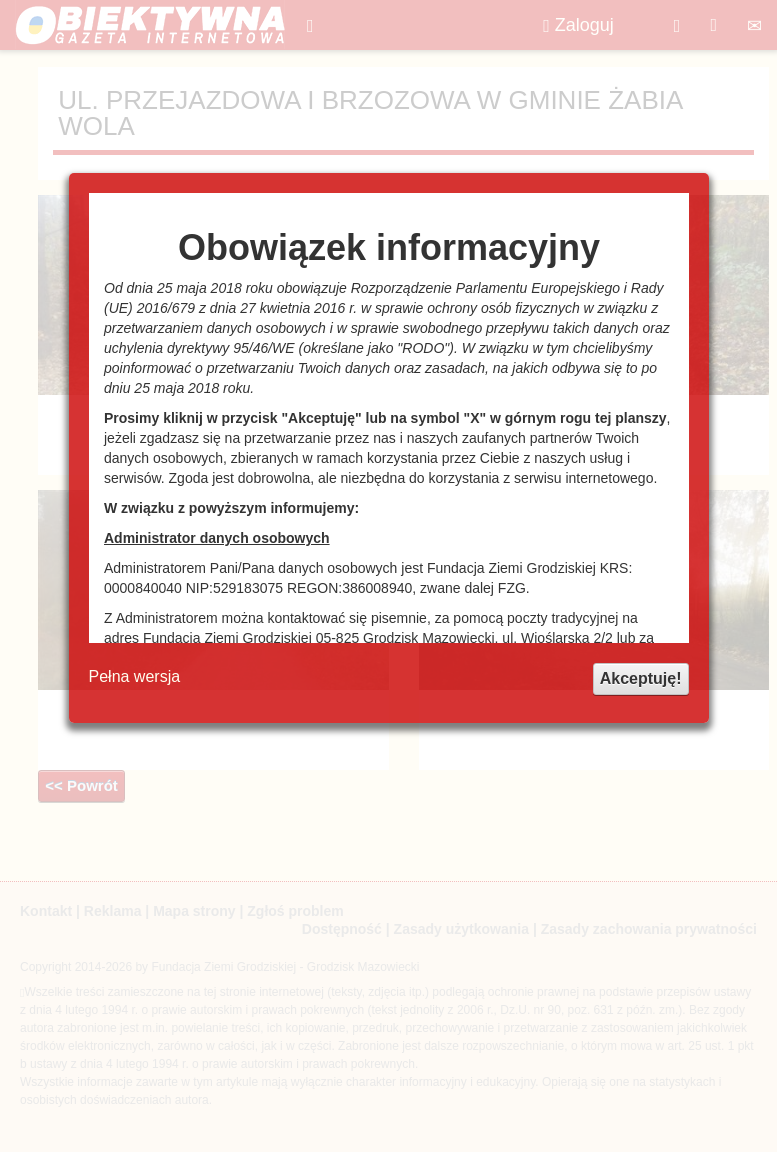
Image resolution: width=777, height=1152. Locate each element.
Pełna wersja (135, 676)
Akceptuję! (641, 678)
